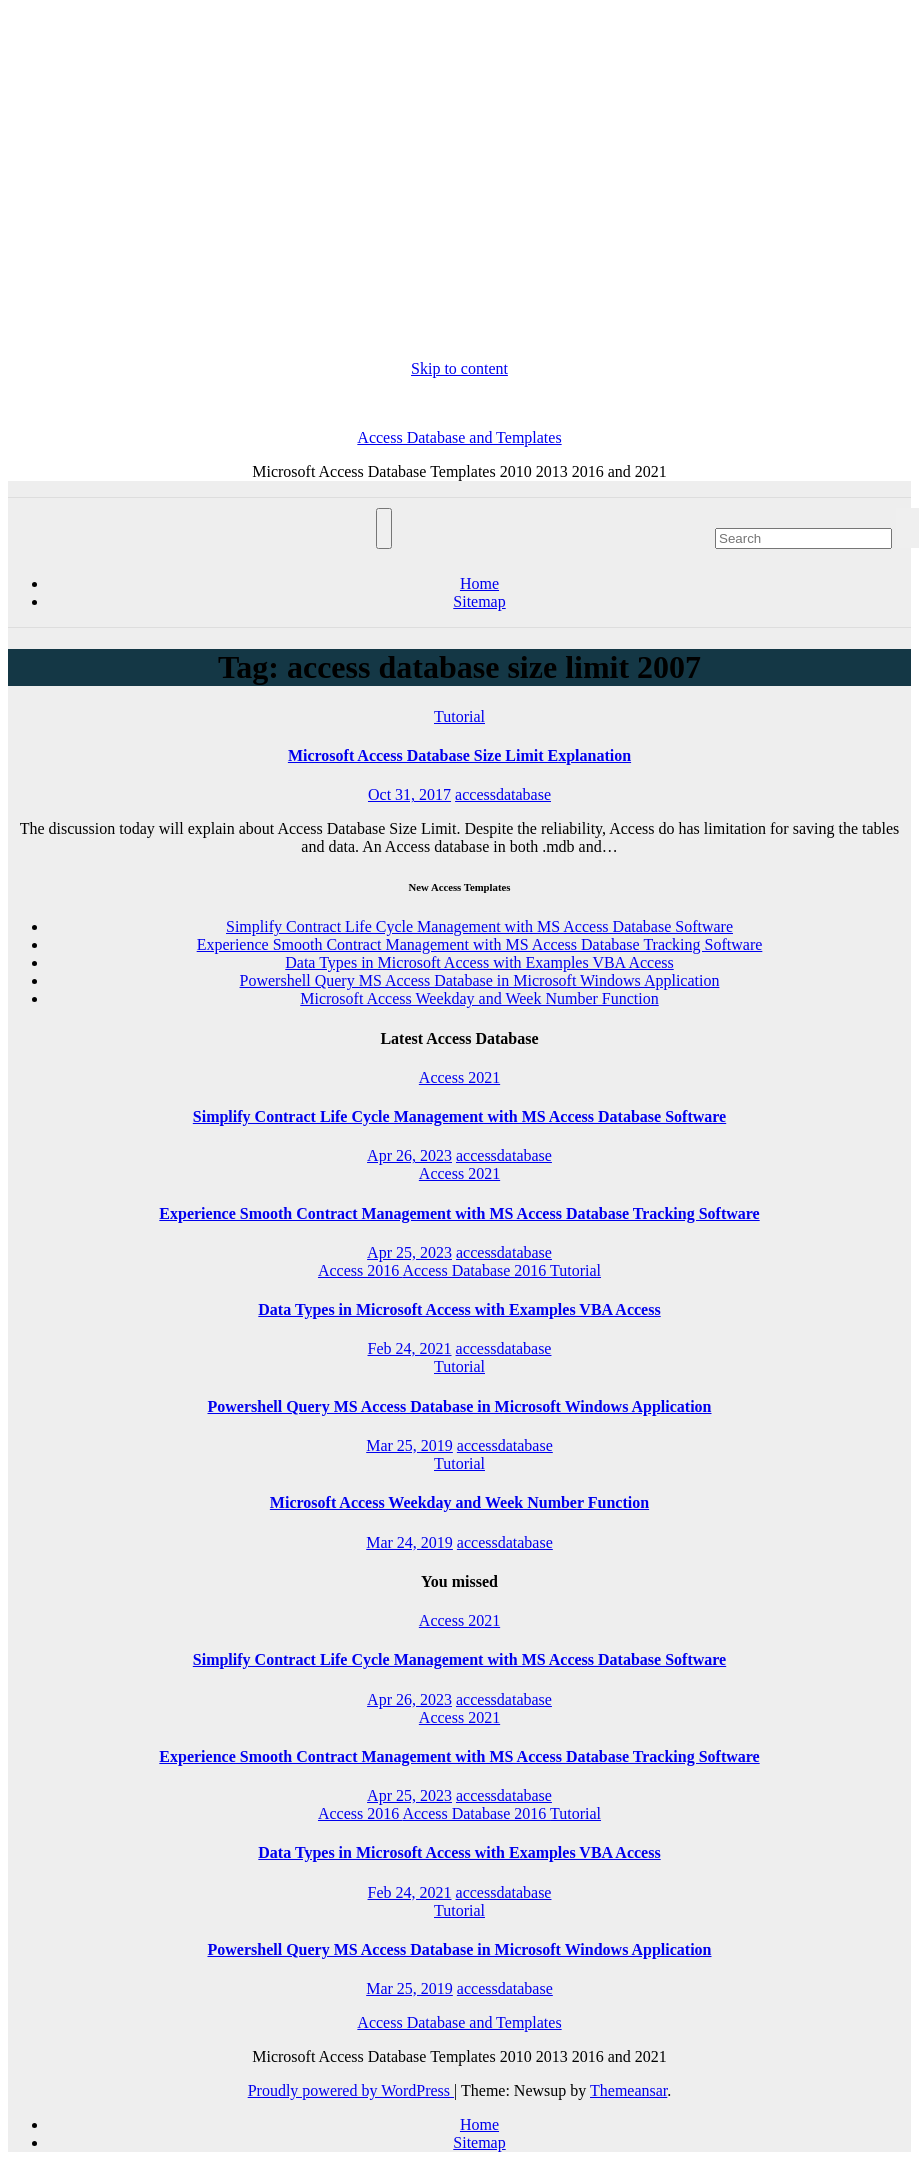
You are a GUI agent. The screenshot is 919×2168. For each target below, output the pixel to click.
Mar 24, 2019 (409, 1542)
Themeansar (628, 2090)
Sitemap (479, 601)
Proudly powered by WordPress (351, 2090)
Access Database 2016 (476, 1270)
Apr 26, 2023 (409, 1155)
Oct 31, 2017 (409, 794)
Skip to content (459, 368)
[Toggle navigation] (384, 528)
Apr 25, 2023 (409, 1252)
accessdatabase (503, 794)
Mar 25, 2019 (409, 1445)
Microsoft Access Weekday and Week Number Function (479, 998)
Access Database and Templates (459, 437)
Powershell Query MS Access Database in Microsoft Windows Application (480, 980)
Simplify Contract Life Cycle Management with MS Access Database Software (479, 926)
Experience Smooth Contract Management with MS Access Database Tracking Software (480, 944)
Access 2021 (459, 1077)
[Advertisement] (459, 184)
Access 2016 (360, 1270)
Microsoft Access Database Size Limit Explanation (459, 755)
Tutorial (459, 716)
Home (479, 583)
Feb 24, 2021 (410, 1348)
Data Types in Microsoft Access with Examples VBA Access (479, 962)
